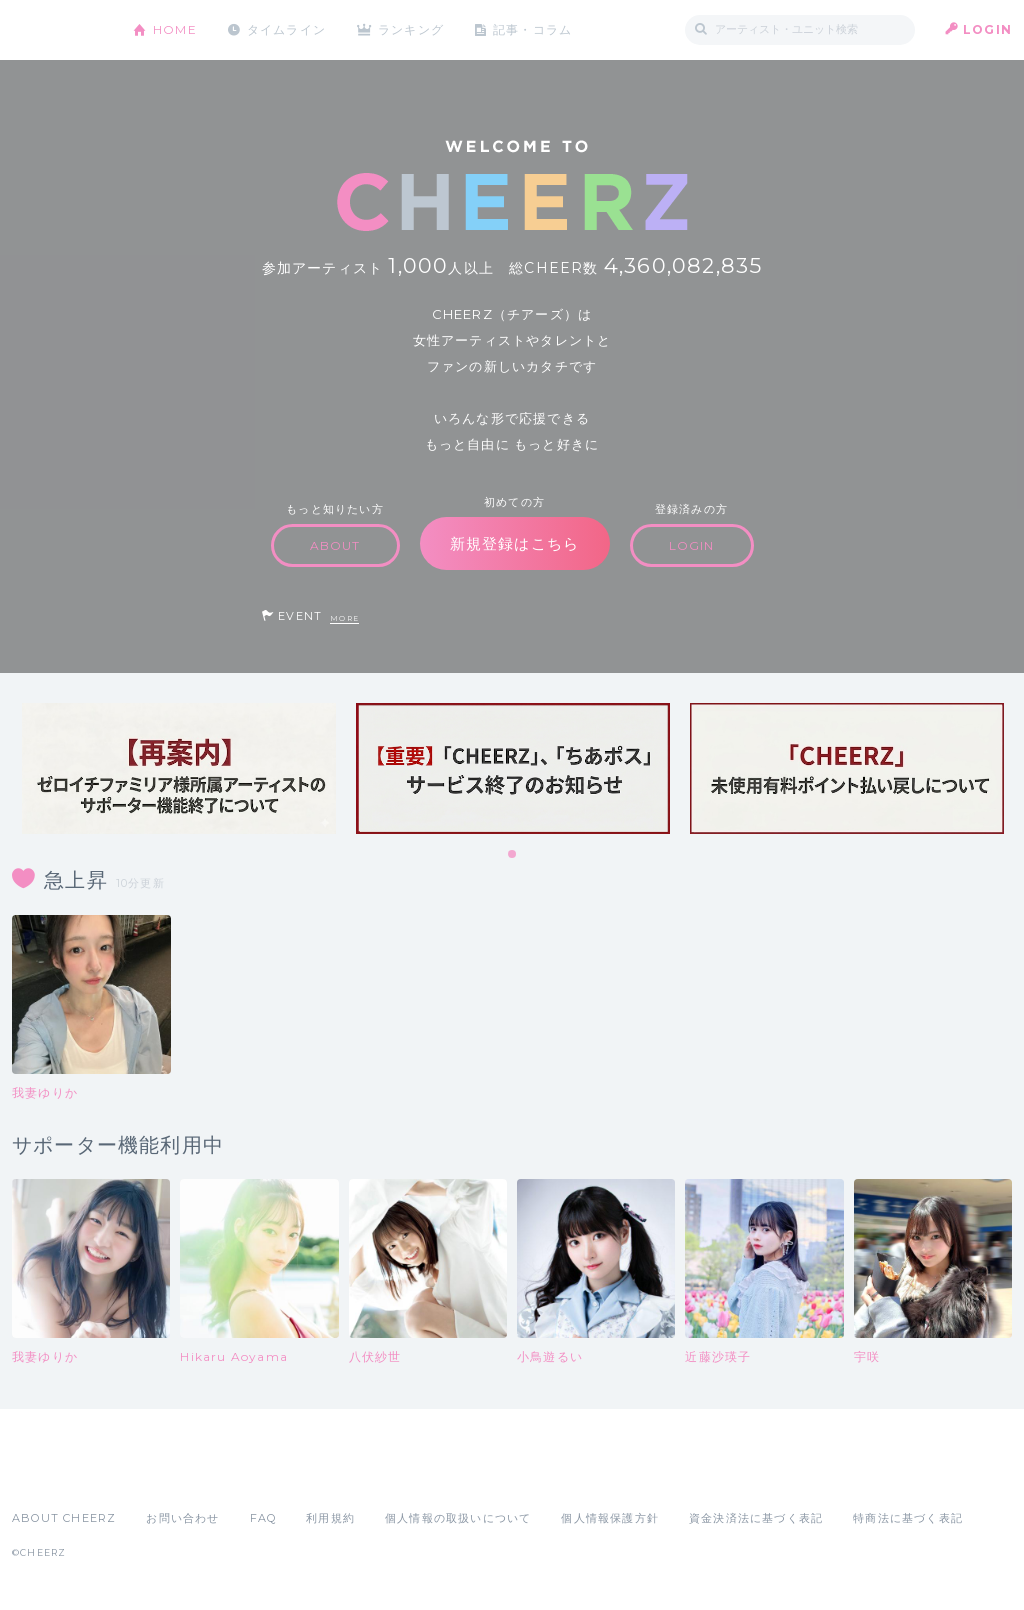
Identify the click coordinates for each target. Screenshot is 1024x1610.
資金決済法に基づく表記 (756, 1518)
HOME (175, 29)
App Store (58, 1474)
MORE (344, 618)
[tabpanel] (179, 768)
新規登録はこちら (515, 543)
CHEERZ (57, 30)
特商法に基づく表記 (908, 1518)
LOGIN (987, 29)
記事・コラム (534, 29)
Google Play (164, 1474)
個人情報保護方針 (610, 1518)
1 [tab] (513, 855)
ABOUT (335, 545)
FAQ (263, 1518)
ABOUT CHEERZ (64, 1518)
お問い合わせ (182, 1518)
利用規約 (330, 1518)
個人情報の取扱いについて (458, 1518)
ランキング (413, 29)
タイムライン (286, 29)
